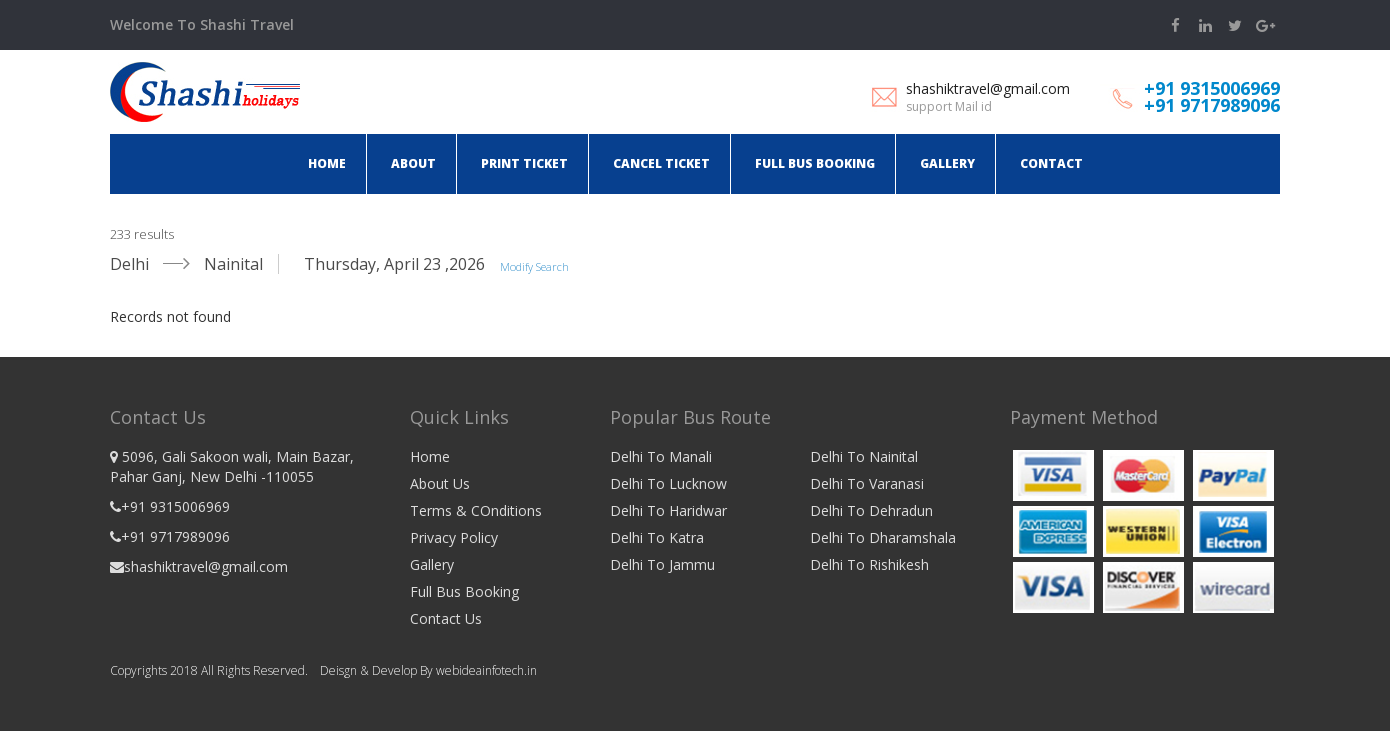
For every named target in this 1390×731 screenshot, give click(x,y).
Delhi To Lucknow (668, 483)
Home (327, 163)
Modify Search (534, 266)
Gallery (947, 163)
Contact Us (446, 618)
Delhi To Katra (657, 537)
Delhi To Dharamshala (883, 537)
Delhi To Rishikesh (869, 564)
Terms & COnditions (476, 510)
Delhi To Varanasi (867, 483)
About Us (440, 483)
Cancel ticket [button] (661, 163)
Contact (1051, 163)
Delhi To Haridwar (668, 510)
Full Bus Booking (815, 163)
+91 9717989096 (1212, 105)
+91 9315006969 (1212, 88)
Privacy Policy (454, 537)
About (413, 163)
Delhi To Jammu (662, 564)
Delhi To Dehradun (871, 510)
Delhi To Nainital (864, 456)
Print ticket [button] (524, 163)
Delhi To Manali (661, 456)
